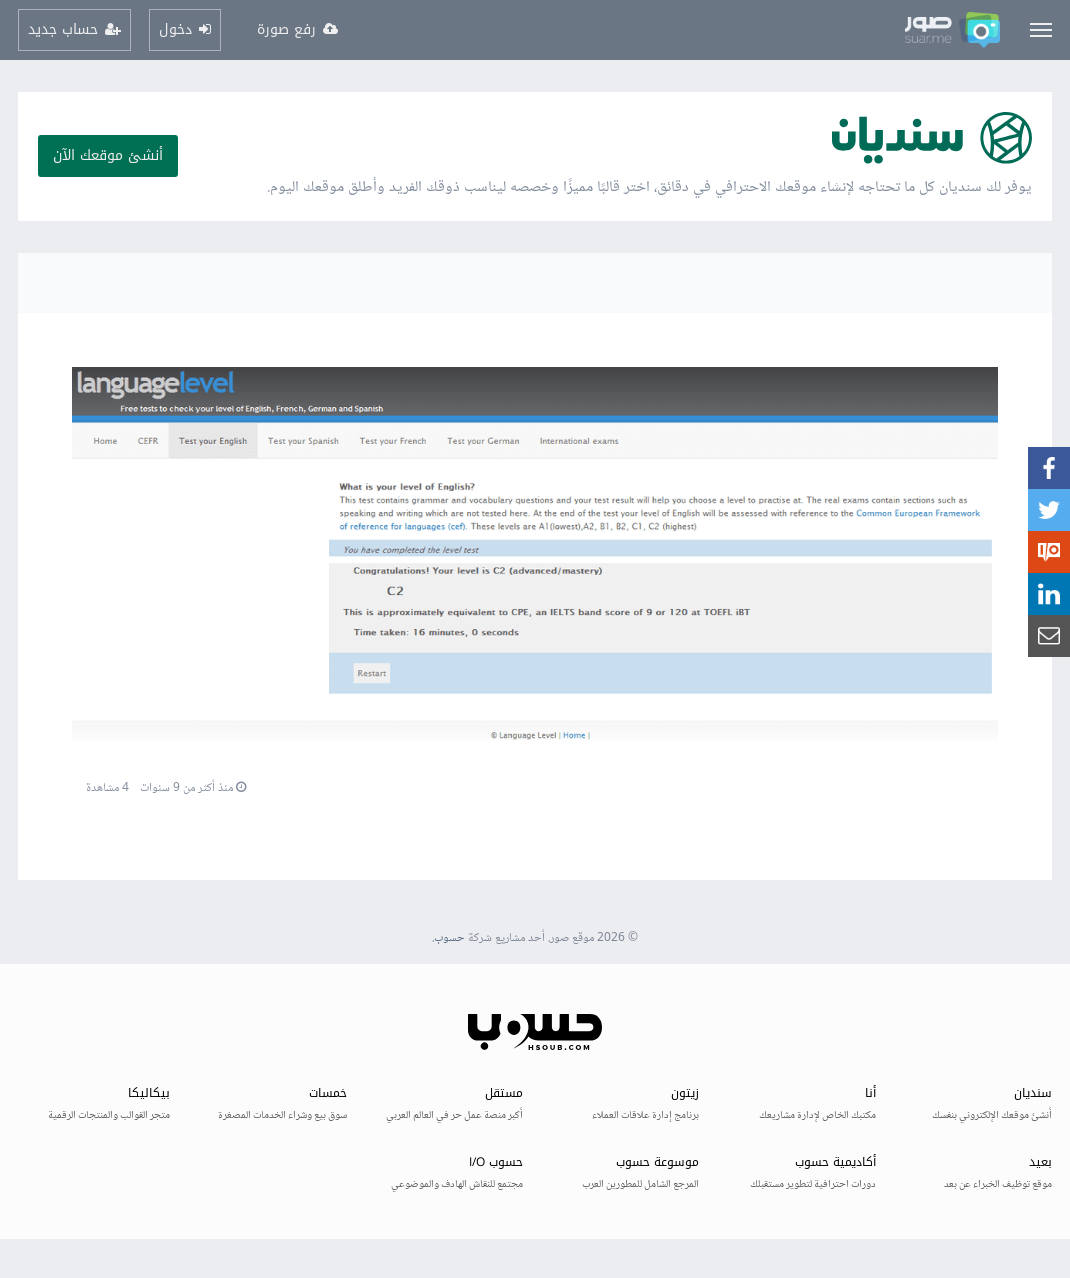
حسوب (449, 938)
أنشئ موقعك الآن (108, 155)
